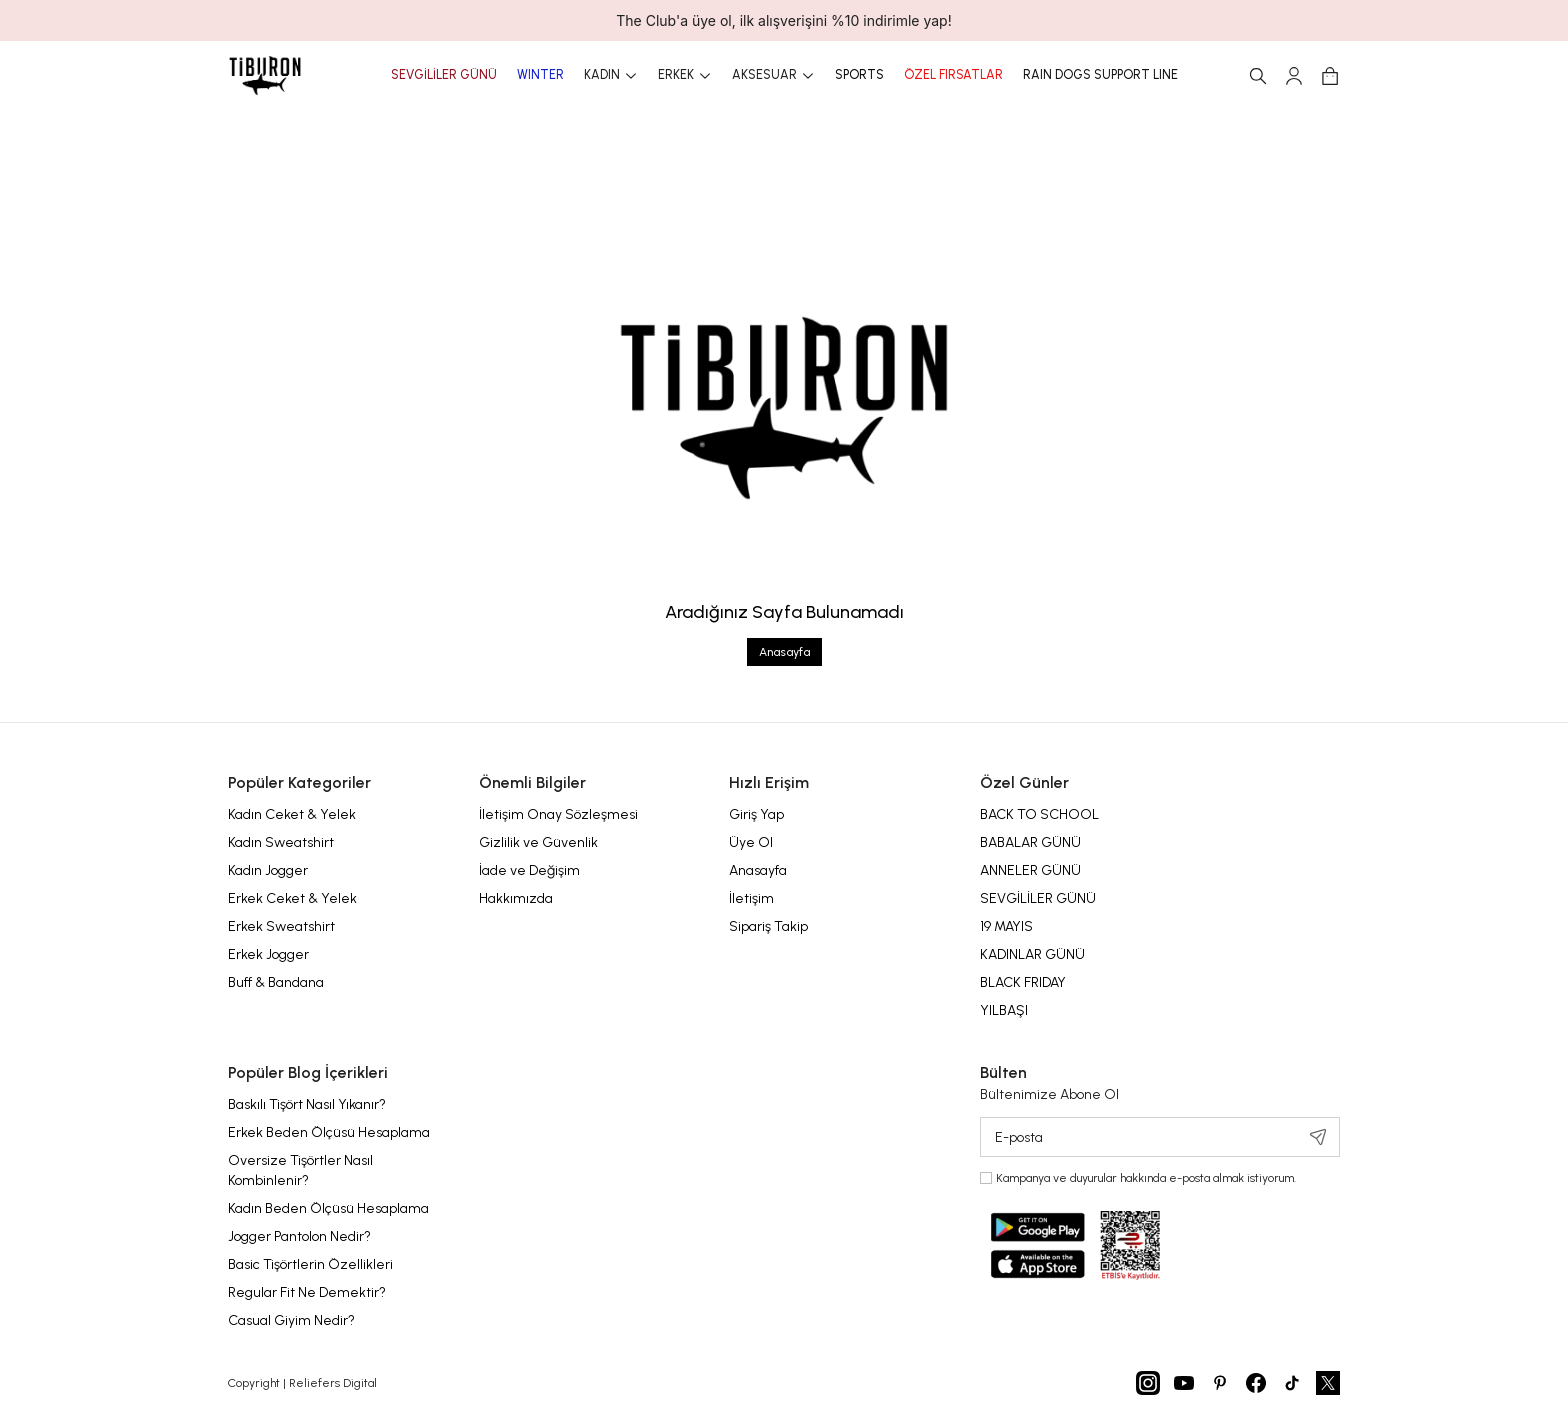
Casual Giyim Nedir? (291, 1320)
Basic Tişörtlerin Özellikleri (310, 1264)
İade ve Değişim (529, 870)
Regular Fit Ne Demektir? (307, 1292)
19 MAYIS (1006, 926)
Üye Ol (751, 842)
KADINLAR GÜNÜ (1032, 954)
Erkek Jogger (268, 954)
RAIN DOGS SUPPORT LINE (1100, 75)
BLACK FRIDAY (1023, 982)
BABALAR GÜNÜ (1030, 842)
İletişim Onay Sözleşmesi (558, 814)
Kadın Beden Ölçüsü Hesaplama (328, 1208)
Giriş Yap (756, 814)
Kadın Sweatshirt (281, 842)
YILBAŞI (1004, 1010)
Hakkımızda (516, 898)
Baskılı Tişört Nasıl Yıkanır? (307, 1104)
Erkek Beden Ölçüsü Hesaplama (329, 1132)
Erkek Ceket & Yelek (292, 898)
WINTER (540, 75)
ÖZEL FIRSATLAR (953, 75)
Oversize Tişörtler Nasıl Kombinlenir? (300, 1170)
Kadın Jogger (268, 870)
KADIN (611, 76)
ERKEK (685, 76)
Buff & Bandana (276, 982)
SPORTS (859, 75)
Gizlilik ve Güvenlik (538, 842)
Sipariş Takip (768, 926)
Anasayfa (784, 652)
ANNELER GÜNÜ (1030, 870)
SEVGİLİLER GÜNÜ (444, 75)
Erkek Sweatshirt (281, 926)
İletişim (751, 898)
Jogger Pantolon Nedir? (299, 1236)
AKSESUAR (773, 76)
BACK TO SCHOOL (1039, 814)
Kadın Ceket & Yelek (292, 814)
